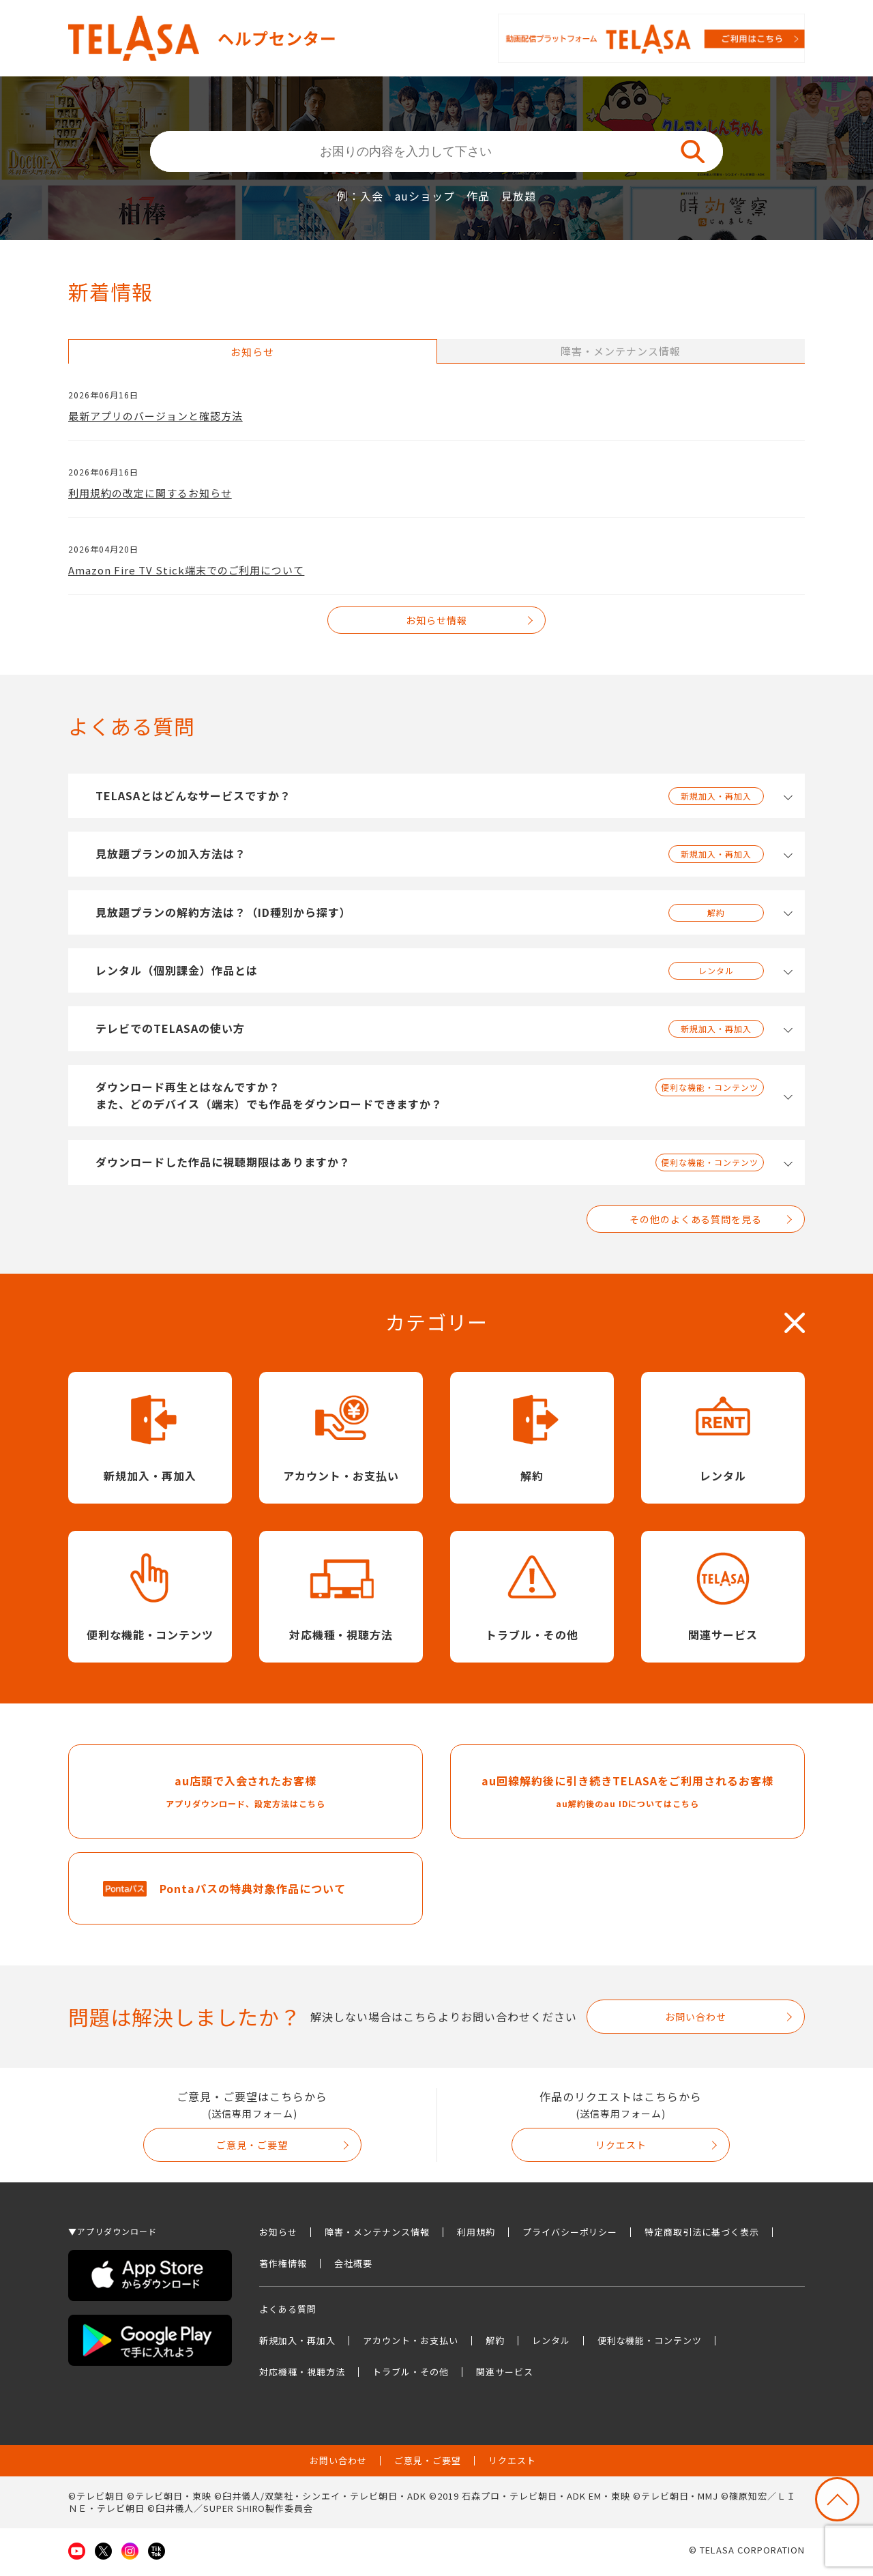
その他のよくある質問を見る (696, 1219)
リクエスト (621, 2149)
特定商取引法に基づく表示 (702, 2235)
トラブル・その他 (410, 2375)
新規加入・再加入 (297, 2344)
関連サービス (504, 2375)
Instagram (129, 2555)
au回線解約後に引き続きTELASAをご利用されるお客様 (627, 1794)
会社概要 (353, 2267)
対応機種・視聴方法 (302, 2375)
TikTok (156, 2555)
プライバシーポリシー (570, 2235)
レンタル (551, 2344)
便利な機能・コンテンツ (649, 2344)
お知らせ (278, 2235)
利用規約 (476, 2235)
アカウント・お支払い (410, 2344)
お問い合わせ (695, 2021)
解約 (495, 2344)
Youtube (76, 2555)
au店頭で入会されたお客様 (245, 1794)
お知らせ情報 (436, 620)
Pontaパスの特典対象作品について (253, 1892)
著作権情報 (283, 2267)
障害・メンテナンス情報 (377, 2235)
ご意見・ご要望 (252, 2149)
